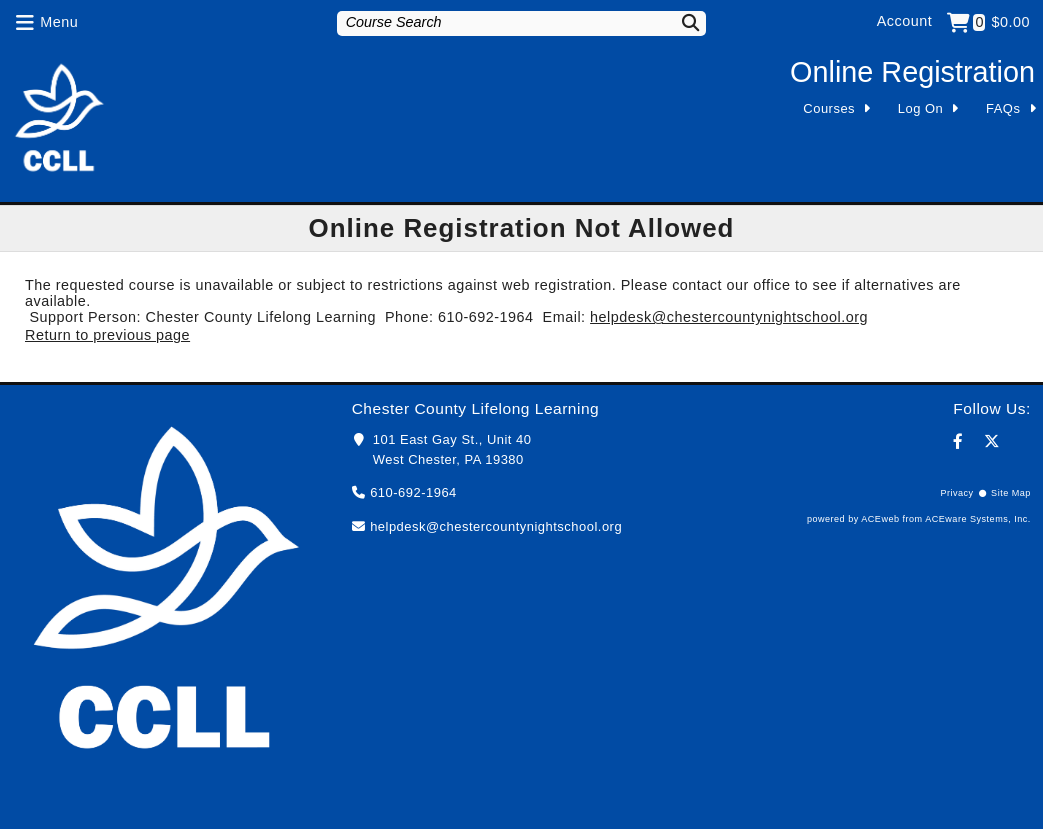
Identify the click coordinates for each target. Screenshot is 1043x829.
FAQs (1003, 108)
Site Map (1011, 493)
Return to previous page (107, 335)
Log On (921, 108)
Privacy (956, 493)
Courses (829, 108)
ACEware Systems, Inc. (978, 519)
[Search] (679, 22)
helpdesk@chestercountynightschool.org (729, 317)
